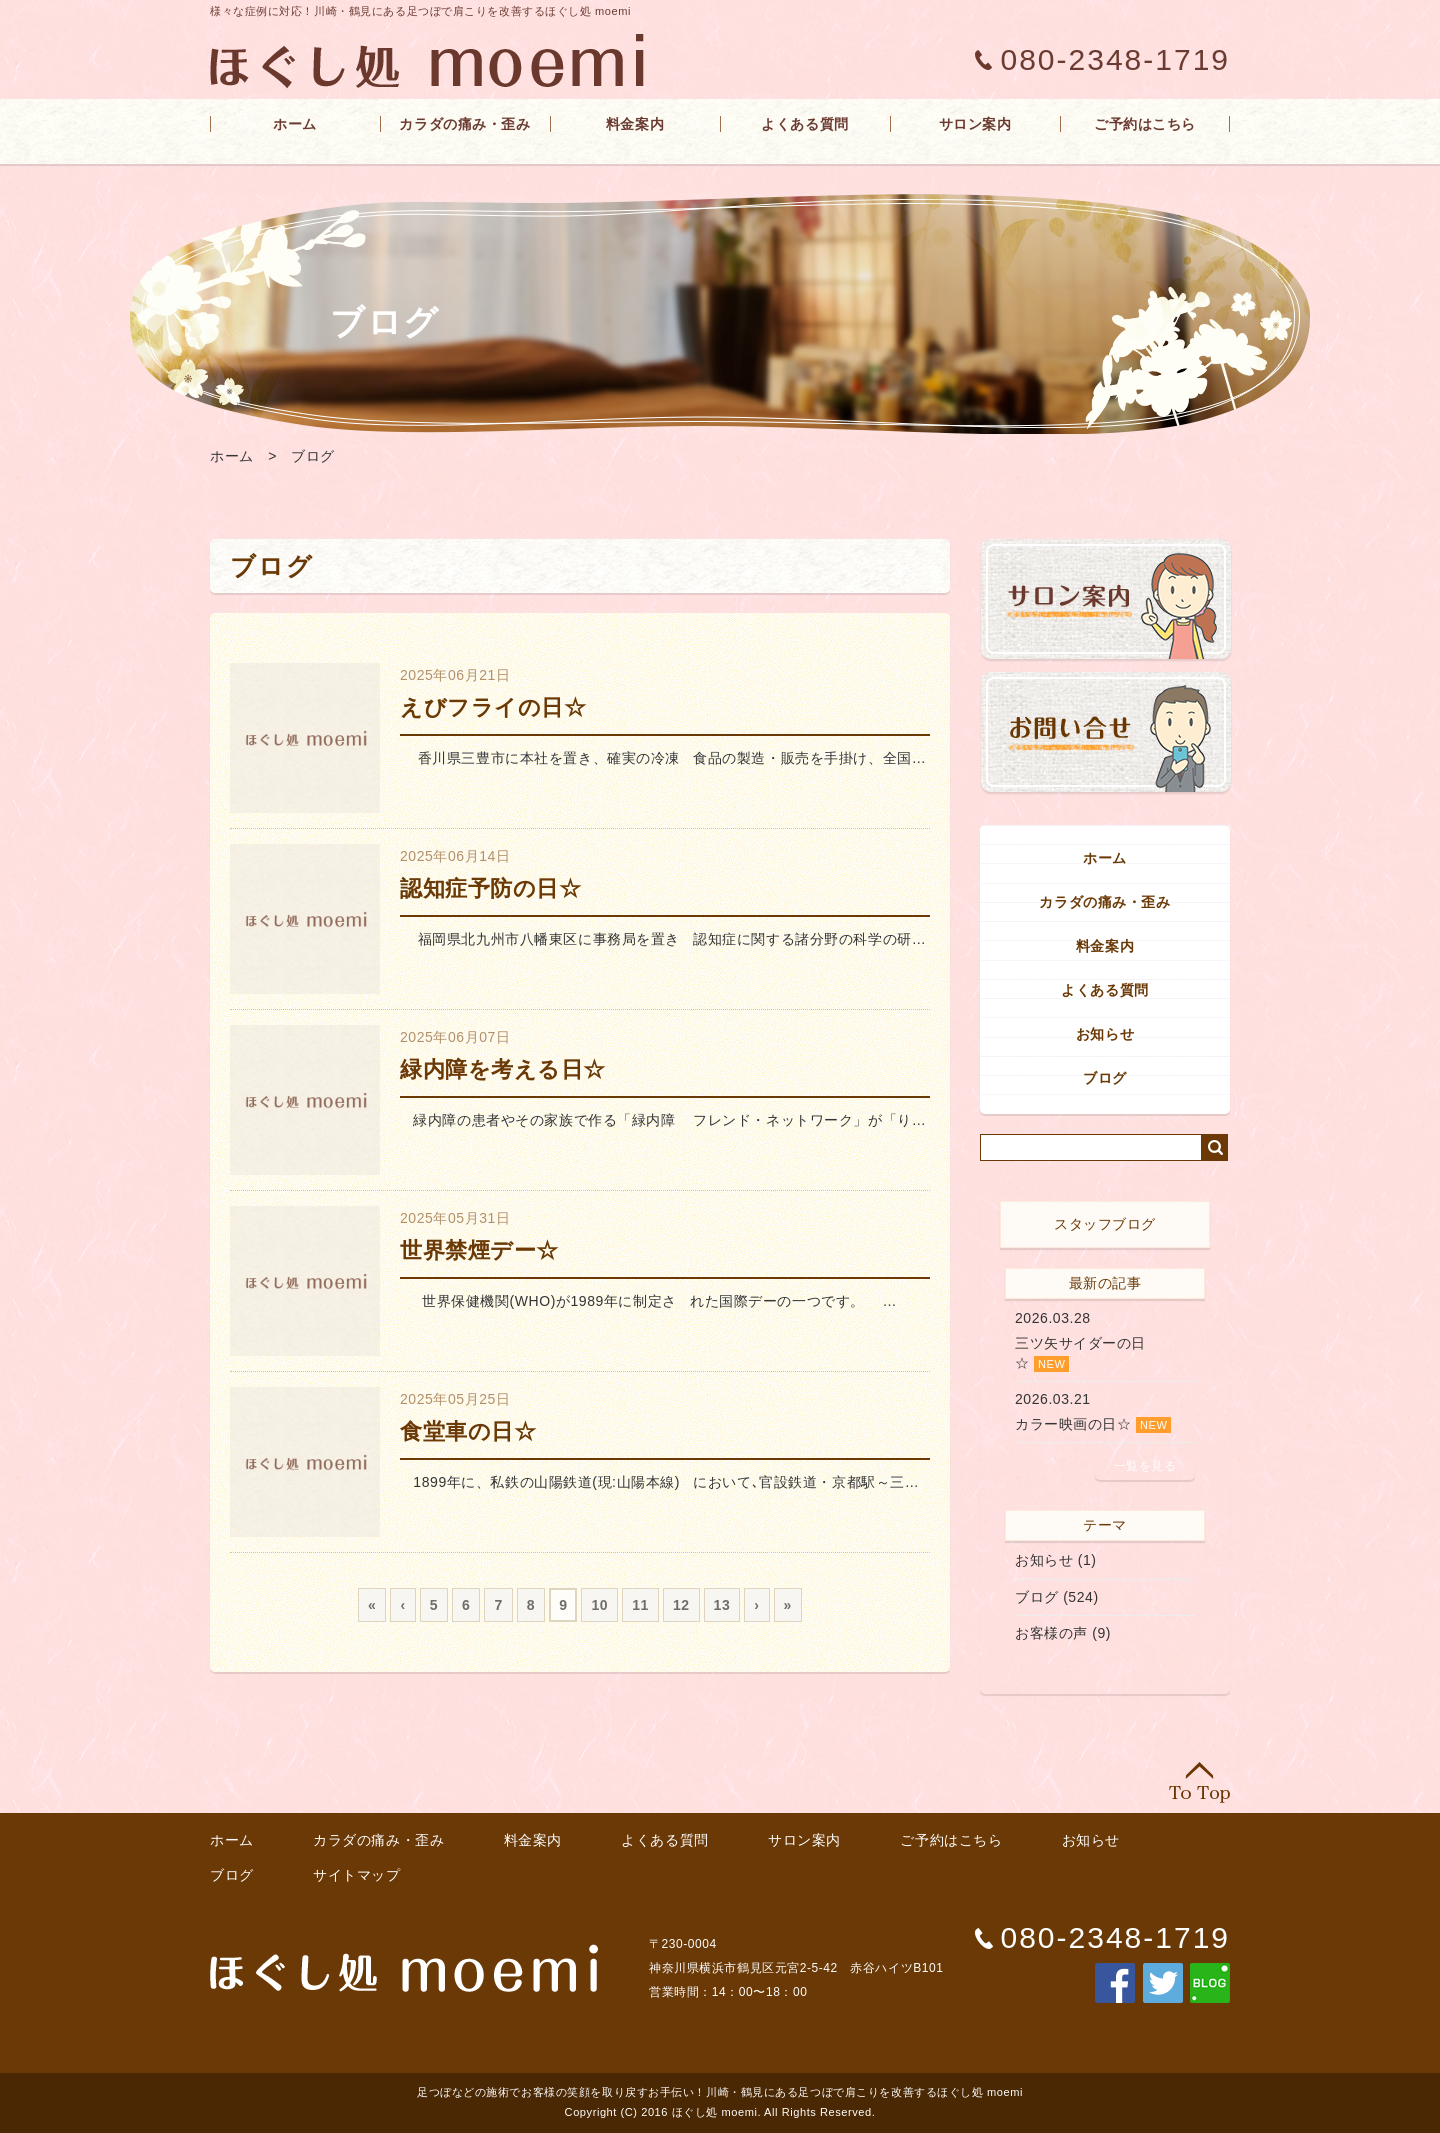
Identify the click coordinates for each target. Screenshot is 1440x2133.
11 (640, 1605)
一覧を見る (1145, 1466)
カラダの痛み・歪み (464, 124)
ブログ (313, 456)
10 (599, 1605)
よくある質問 (804, 124)
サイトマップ (356, 1875)
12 (681, 1605)
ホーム (295, 124)
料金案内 (635, 124)
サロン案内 (975, 124)
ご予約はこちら (1145, 124)
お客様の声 (1051, 1633)
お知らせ (1105, 1034)
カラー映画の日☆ (1073, 1424)
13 (722, 1605)
